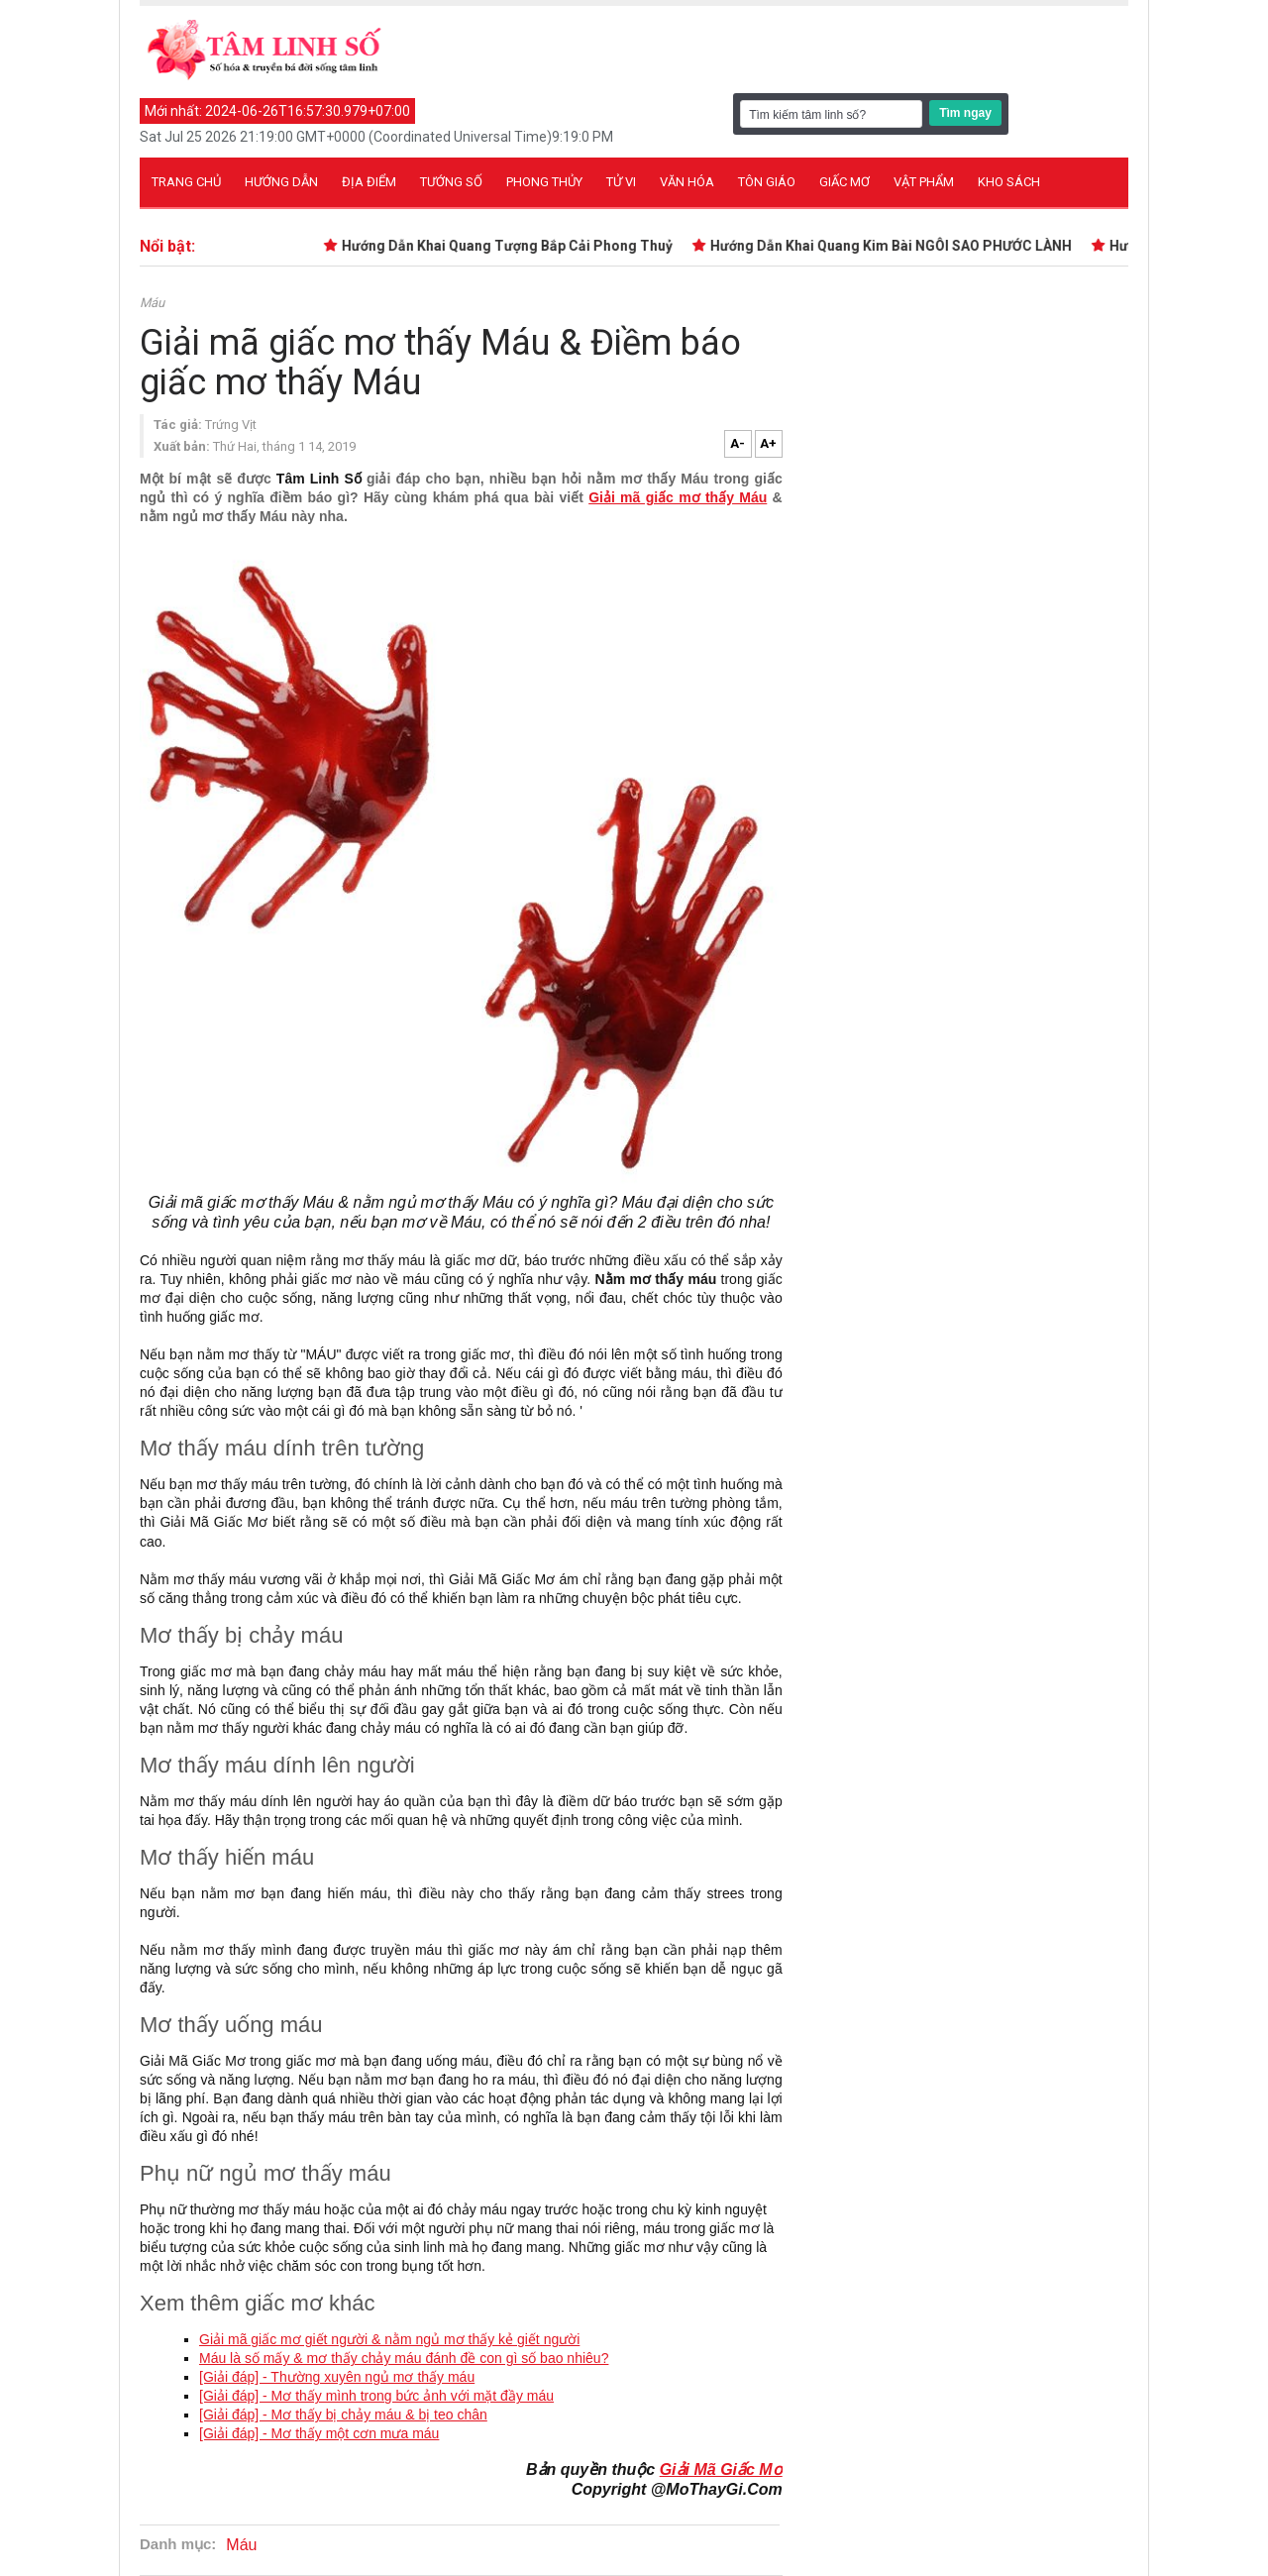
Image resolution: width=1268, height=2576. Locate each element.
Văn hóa (687, 181)
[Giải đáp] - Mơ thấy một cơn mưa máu (319, 2433)
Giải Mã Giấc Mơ (721, 2469)
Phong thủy (544, 181)
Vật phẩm (924, 181)
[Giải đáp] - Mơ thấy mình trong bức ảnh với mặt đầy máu (376, 2396)
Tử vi (621, 181)
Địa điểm (369, 181)
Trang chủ (186, 181)
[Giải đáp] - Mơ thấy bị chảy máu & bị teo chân (343, 2414)
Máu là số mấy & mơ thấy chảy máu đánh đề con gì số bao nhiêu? (403, 2358)
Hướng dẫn (281, 181)
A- (737, 443)
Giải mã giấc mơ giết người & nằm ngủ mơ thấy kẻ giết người (389, 2339)
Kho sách (1009, 181)
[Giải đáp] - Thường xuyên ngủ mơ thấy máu (337, 2377)
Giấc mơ (844, 181)
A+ (768, 443)
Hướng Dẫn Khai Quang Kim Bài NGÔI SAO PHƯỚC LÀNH (896, 246)
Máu (152, 302)
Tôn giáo (766, 181)
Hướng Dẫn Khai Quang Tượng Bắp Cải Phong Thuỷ (512, 246)
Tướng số (451, 181)
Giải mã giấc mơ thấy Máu (677, 497)
